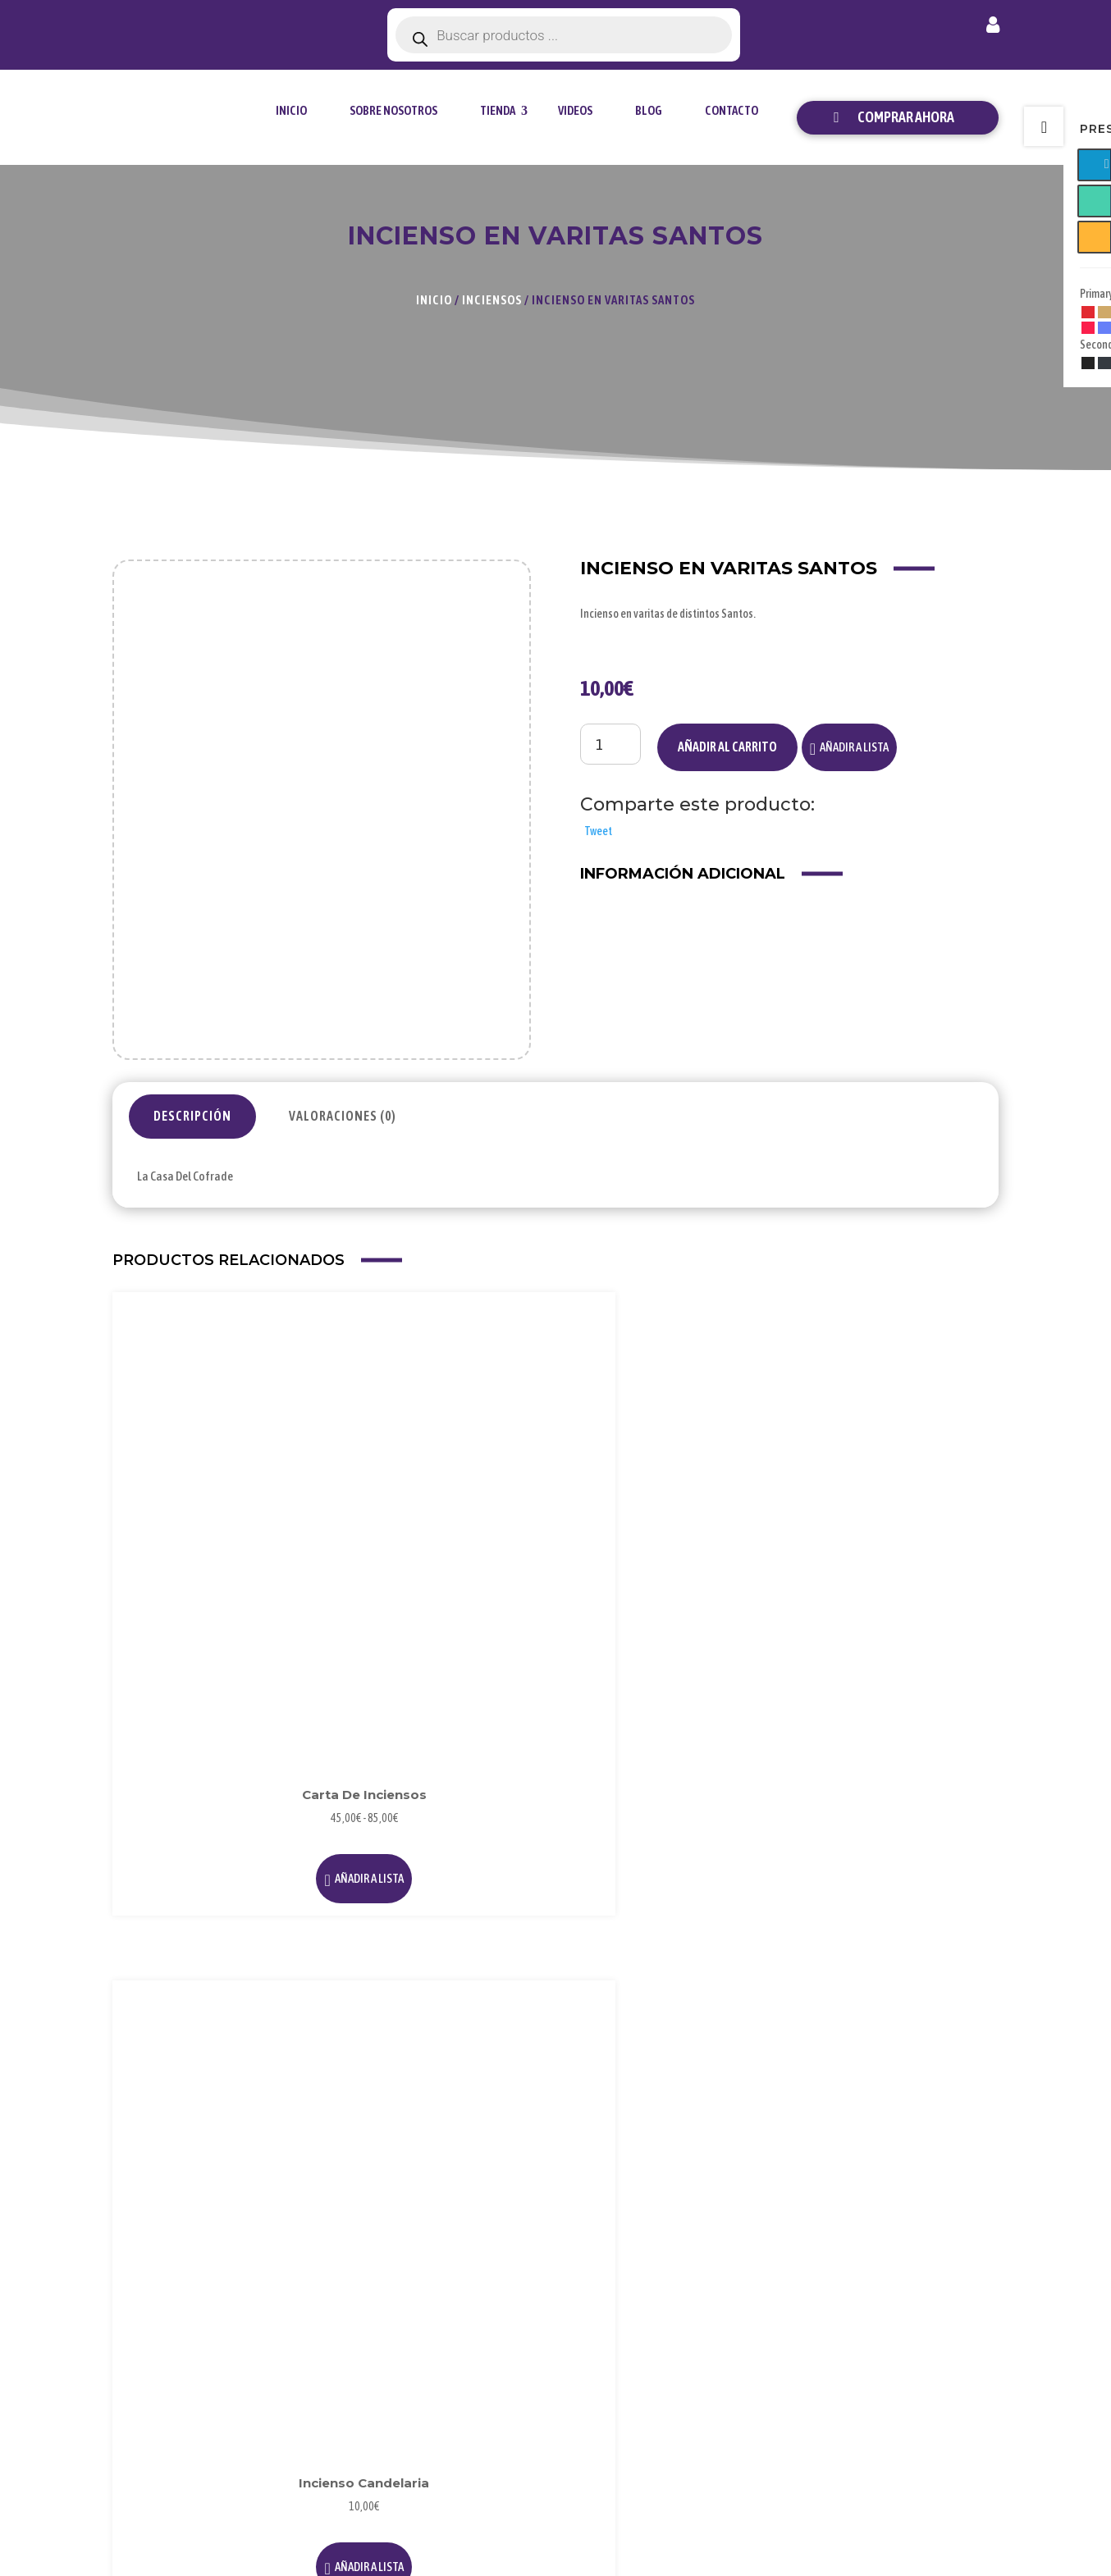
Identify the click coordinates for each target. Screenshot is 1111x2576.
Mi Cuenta (911, 2273)
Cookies (754, 2326)
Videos (575, 110)
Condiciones (766, 2353)
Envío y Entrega (925, 2326)
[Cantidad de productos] (610, 744)
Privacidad (761, 2299)
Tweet (598, 831)
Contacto (731, 110)
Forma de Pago (923, 2299)
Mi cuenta (992, 28)
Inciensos (492, 300)
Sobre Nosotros (393, 110)
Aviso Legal (763, 2273)
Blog (648, 110)
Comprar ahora (905, 117)
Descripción (192, 1115)
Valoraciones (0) (342, 1115)
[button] (849, 747)
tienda (497, 110)
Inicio (291, 110)
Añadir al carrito (727, 746)
